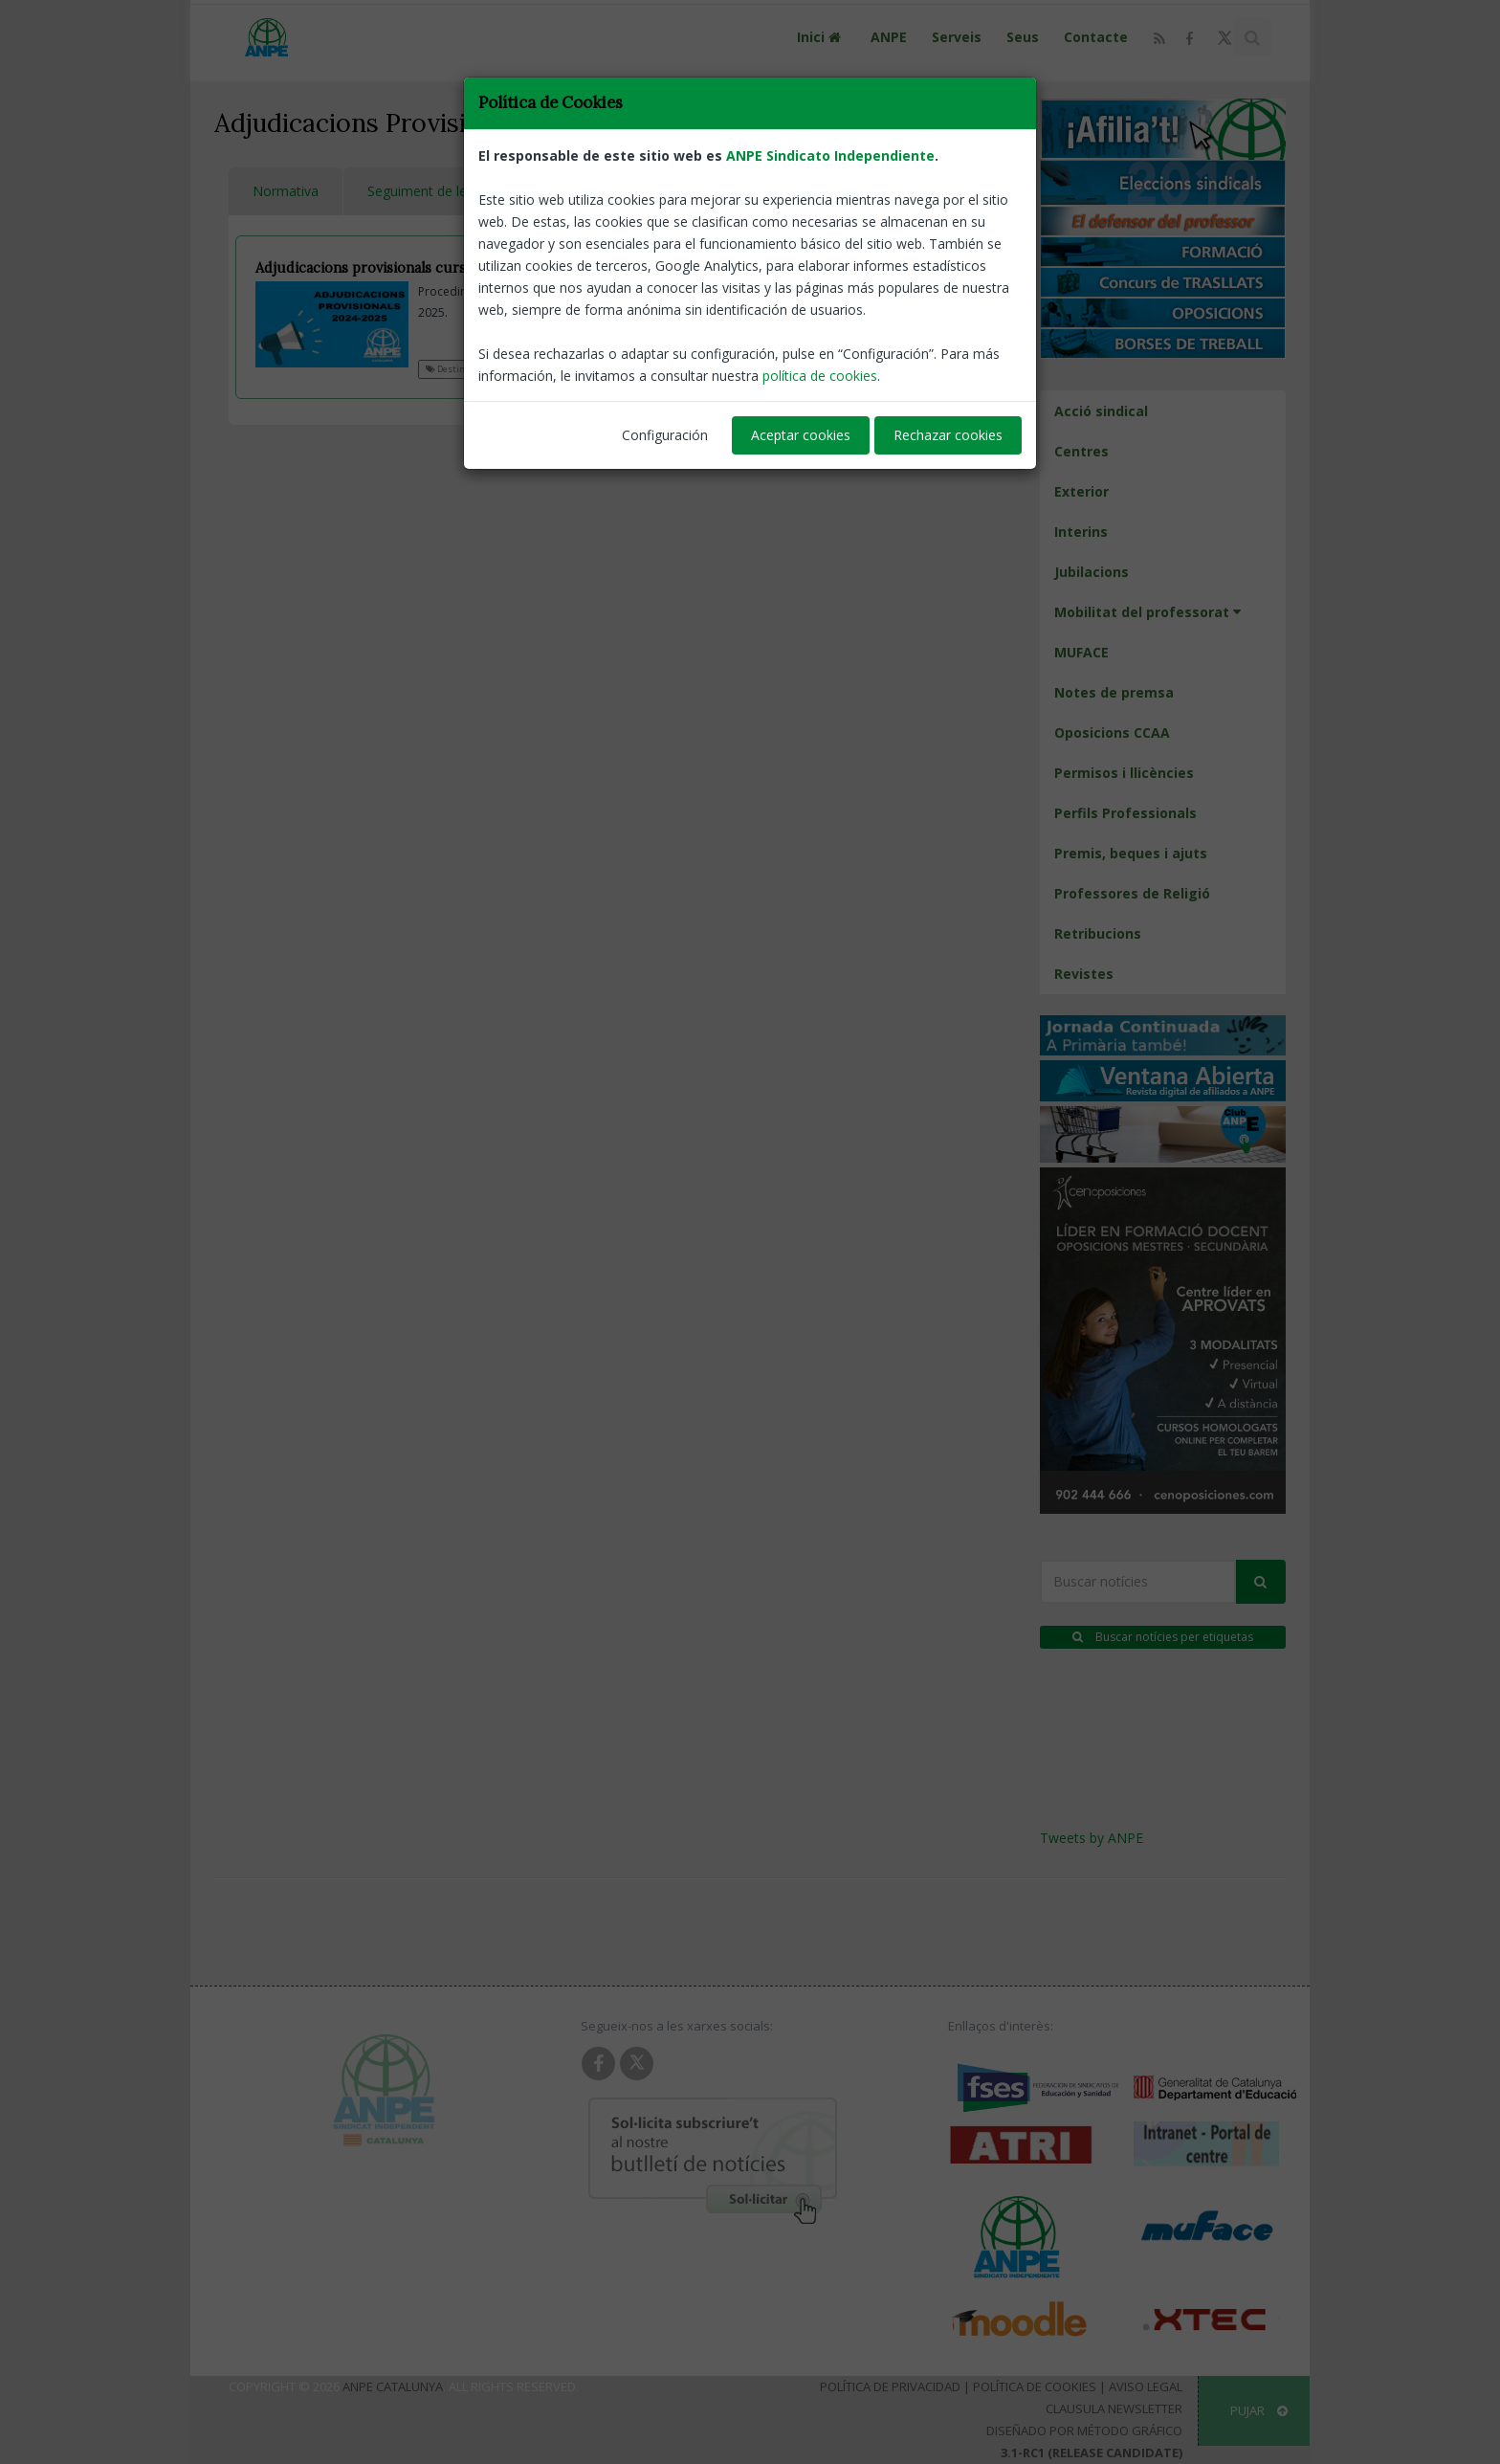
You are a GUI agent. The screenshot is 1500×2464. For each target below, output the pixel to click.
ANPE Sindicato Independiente (830, 155)
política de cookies (819, 375)
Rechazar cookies (948, 435)
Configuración (665, 435)
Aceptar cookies (800, 435)
